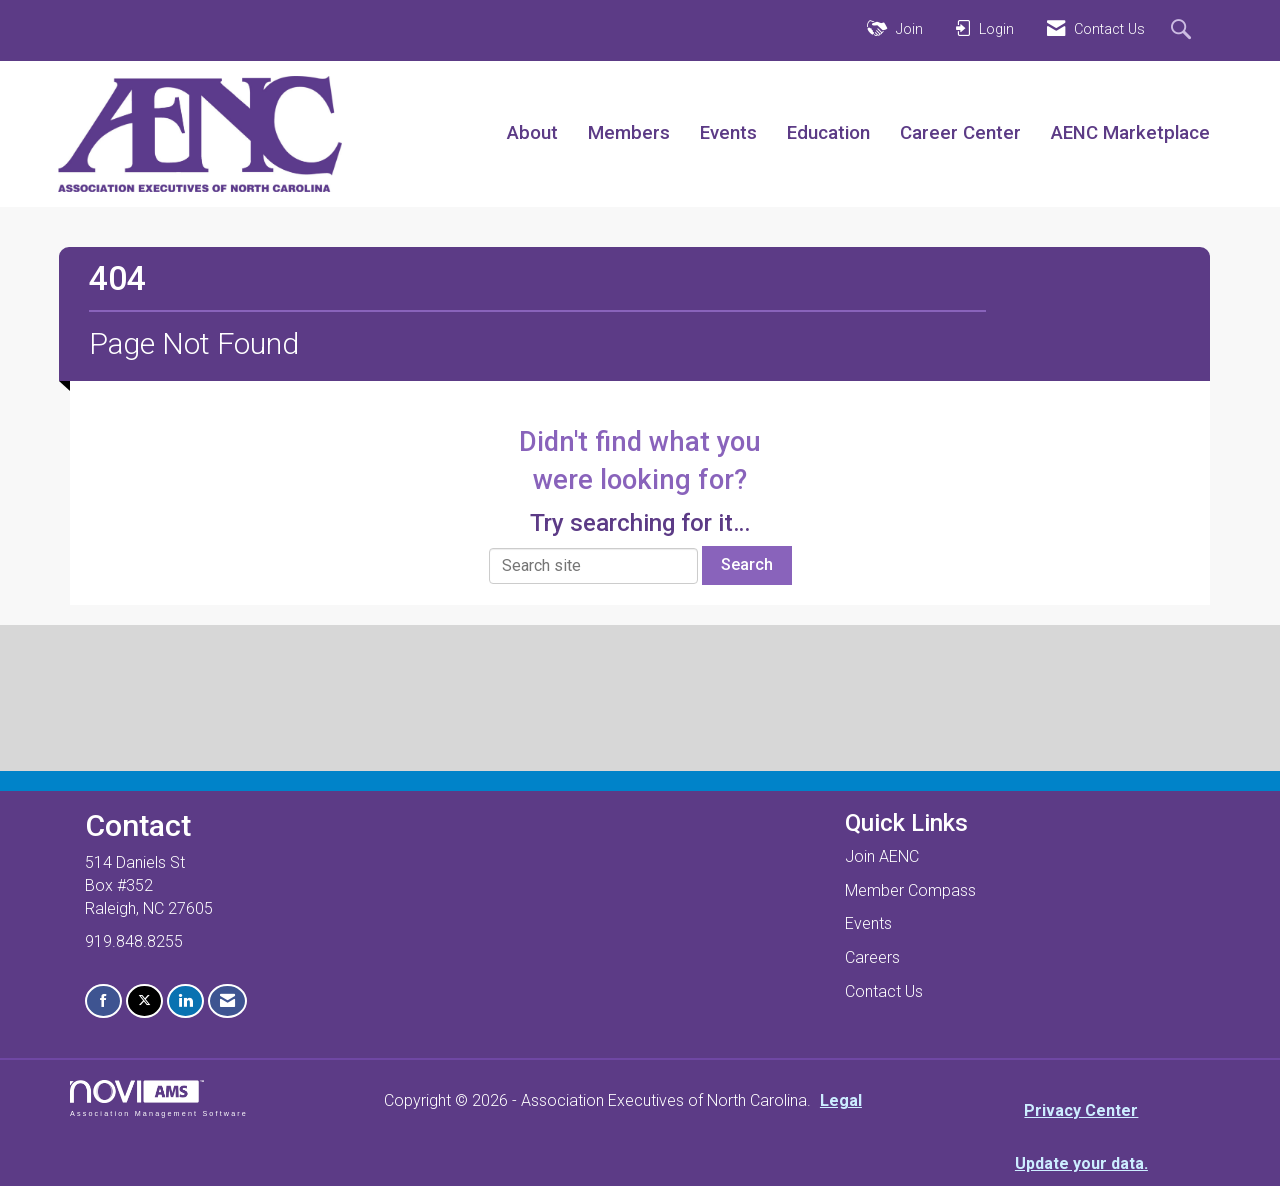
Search (747, 564)
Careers (872, 957)
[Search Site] (1183, 31)
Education (828, 133)
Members (629, 133)
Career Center (960, 133)
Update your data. (1081, 1163)
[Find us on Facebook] (103, 1001)
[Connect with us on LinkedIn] (185, 1001)
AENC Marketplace (1130, 133)
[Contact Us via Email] (227, 1001)
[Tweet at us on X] (144, 1001)
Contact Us (884, 991)
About (532, 133)
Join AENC (882, 856)
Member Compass (910, 890)
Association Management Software (159, 1098)
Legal (841, 1100)
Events (728, 133)
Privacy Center (1081, 1110)
